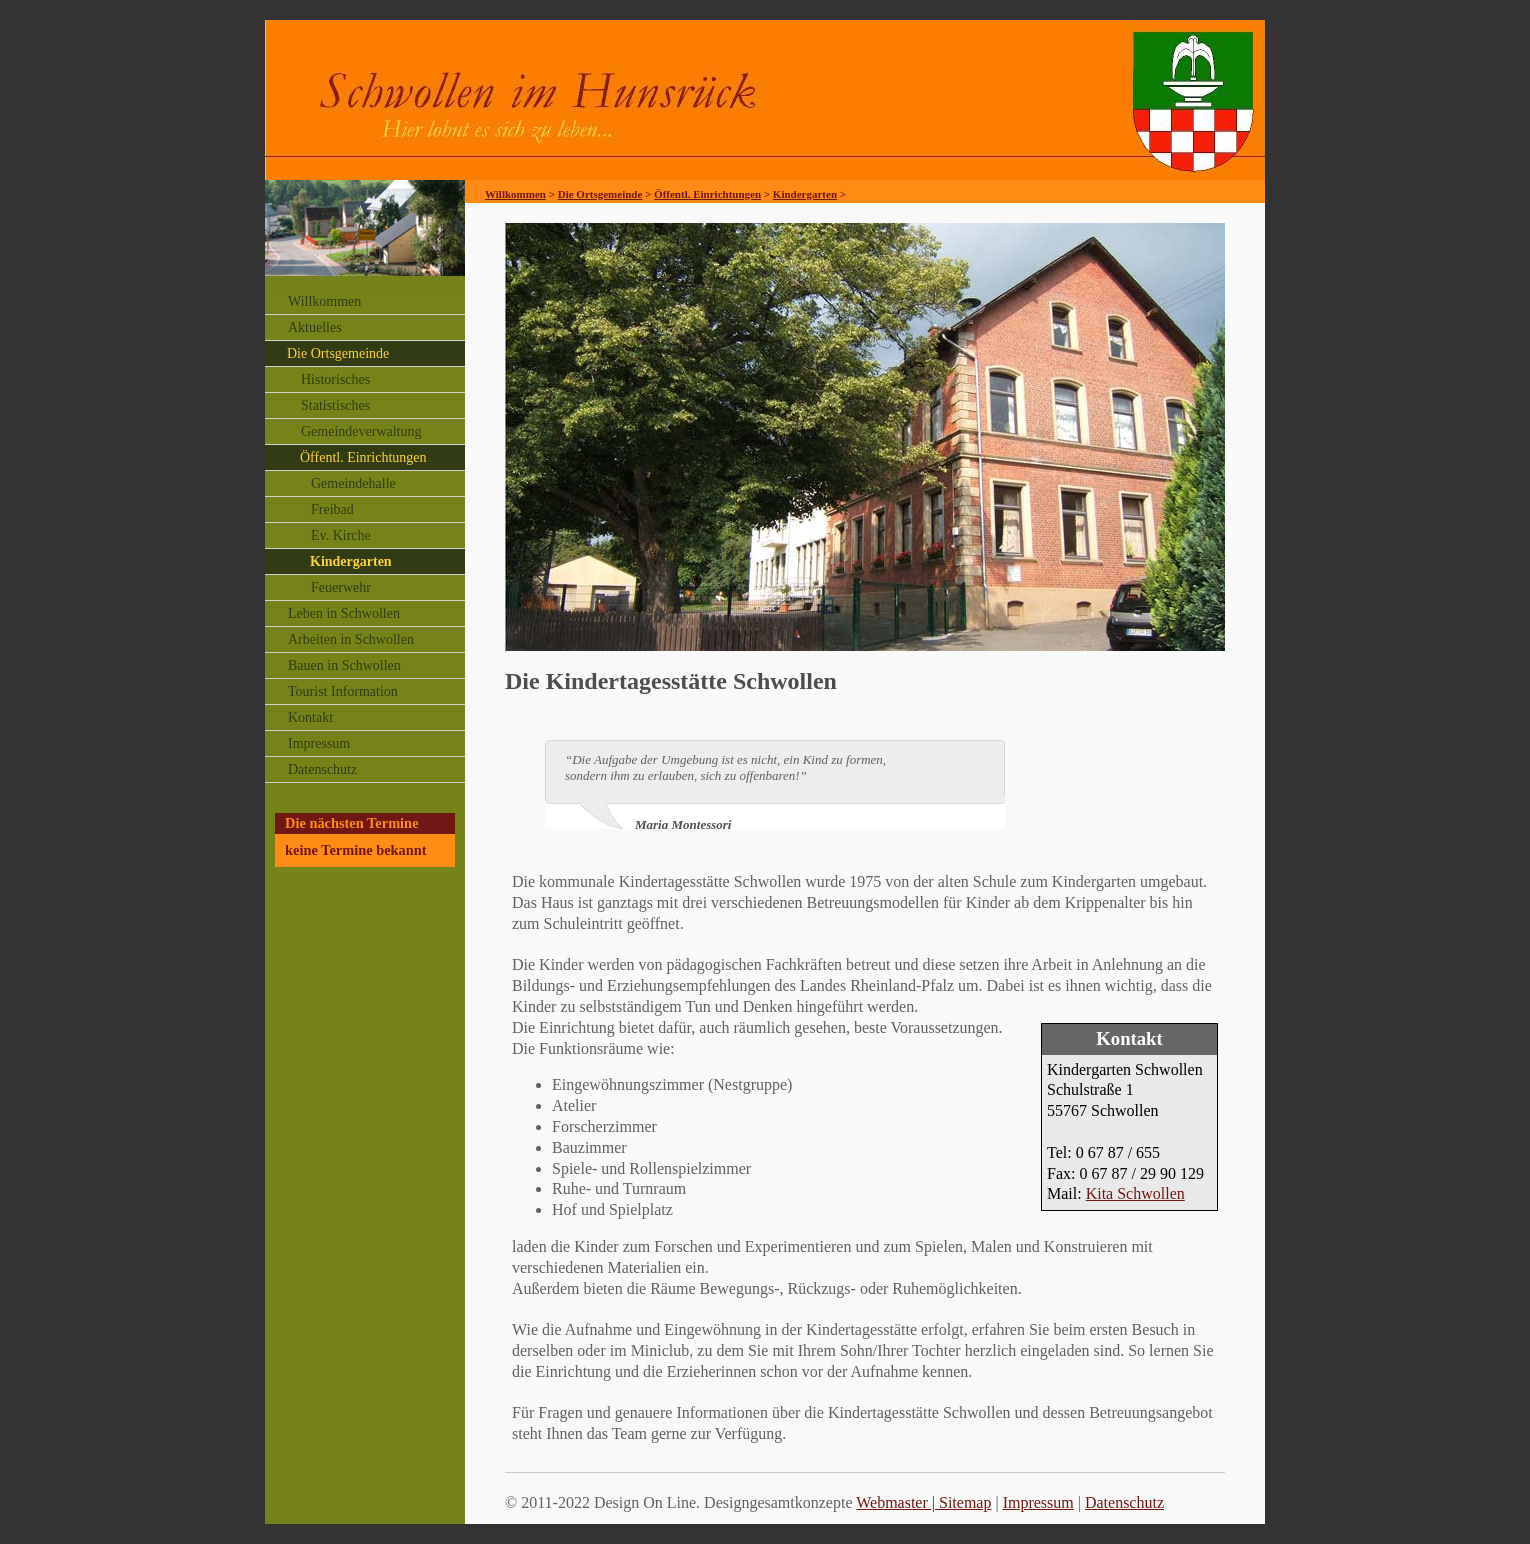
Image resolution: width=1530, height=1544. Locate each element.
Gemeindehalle (353, 483)
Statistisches (335, 405)
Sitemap (965, 1502)
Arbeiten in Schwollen (351, 639)
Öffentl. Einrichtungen (363, 457)
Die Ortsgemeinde (338, 353)
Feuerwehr (341, 587)
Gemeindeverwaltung (361, 431)
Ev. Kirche (341, 535)
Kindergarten (351, 561)
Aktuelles (315, 327)
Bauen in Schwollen (344, 665)
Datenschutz (322, 769)
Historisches (335, 379)
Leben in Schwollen (344, 613)
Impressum (319, 743)
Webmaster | (897, 1502)
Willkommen (324, 301)
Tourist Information (343, 691)
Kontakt (310, 717)
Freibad (332, 509)
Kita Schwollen (1135, 1193)
